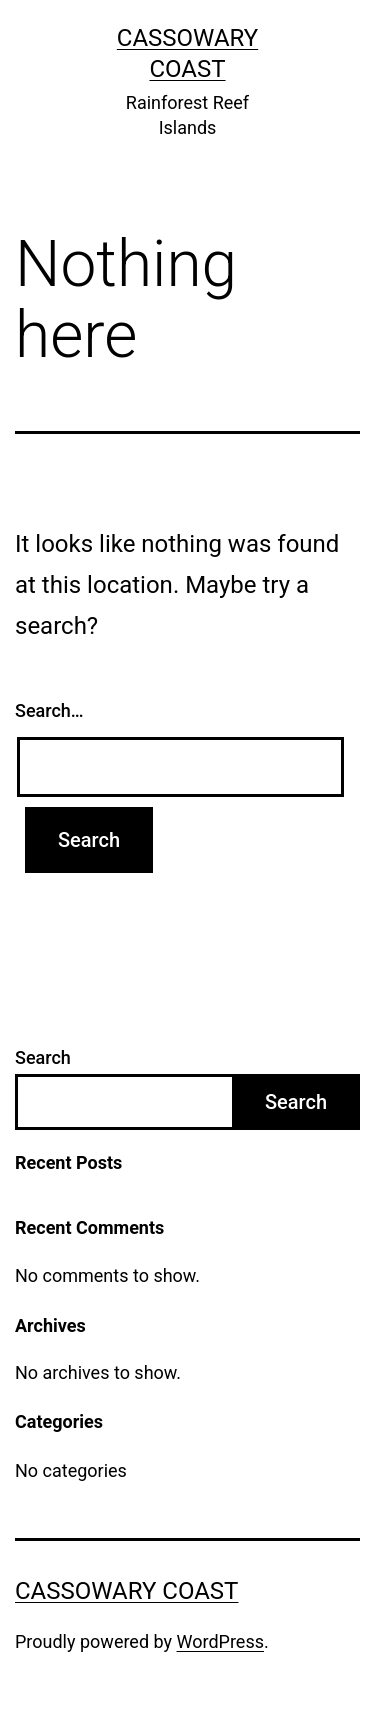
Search (43, 1057)
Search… (49, 710)
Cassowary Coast (126, 1591)
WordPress (220, 1641)
